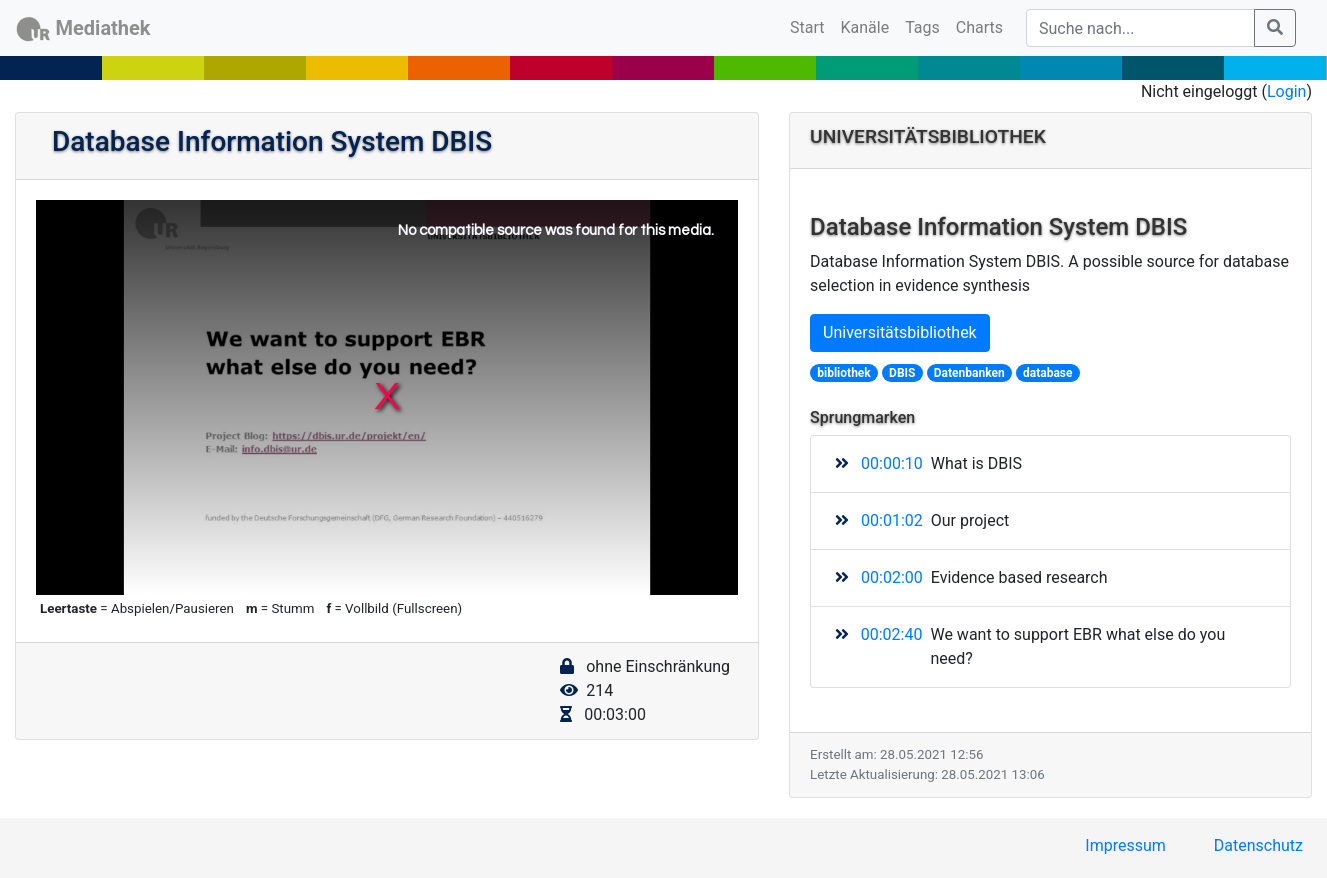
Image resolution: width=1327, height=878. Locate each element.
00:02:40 (892, 634)
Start (811, 26)
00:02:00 (892, 577)
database (1047, 373)
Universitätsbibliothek (900, 332)
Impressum (1125, 845)
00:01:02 (892, 520)
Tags (922, 27)
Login (1286, 91)
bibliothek (843, 373)
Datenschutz (1258, 845)
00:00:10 (892, 463)
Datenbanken (969, 373)
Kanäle (865, 27)
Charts (979, 27)
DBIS (902, 373)
